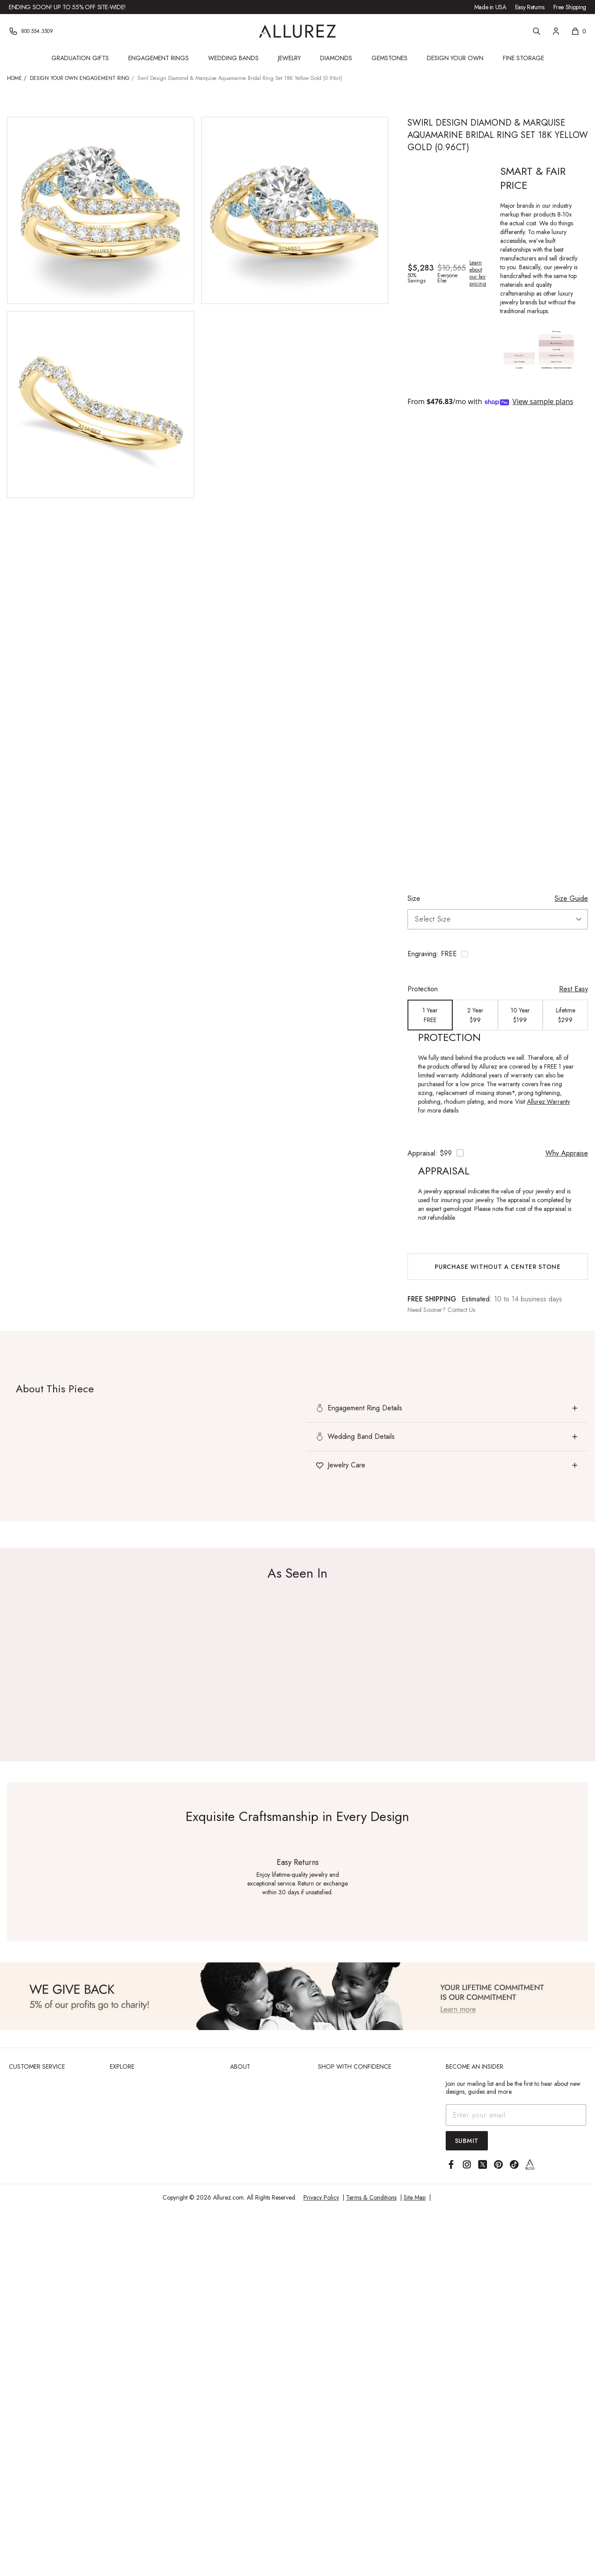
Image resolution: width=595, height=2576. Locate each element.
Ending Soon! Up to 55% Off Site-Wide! (67, 7)
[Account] (556, 31)
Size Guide (571, 898)
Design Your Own (455, 58)
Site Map (415, 2197)
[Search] (536, 31)
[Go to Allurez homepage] (297, 31)
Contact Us (461, 1309)
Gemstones (389, 58)
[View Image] (297, 1996)
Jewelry (289, 58)
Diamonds (336, 58)
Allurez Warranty (548, 1101)
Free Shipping (569, 7)
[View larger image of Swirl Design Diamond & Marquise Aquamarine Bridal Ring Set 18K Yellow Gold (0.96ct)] (100, 210)
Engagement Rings (158, 58)
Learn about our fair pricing (477, 273)
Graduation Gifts (80, 58)
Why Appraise (566, 1153)
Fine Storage (523, 58)
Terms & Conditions (371, 2197)
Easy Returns (530, 7)
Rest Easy (573, 989)
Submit (467, 2140)
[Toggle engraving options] (497, 954)
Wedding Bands (233, 58)
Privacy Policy (321, 2197)
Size (413, 898)
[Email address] (516, 2115)
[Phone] (31, 31)
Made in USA (490, 7)
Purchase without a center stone (498, 1266)
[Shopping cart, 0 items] (578, 31)
